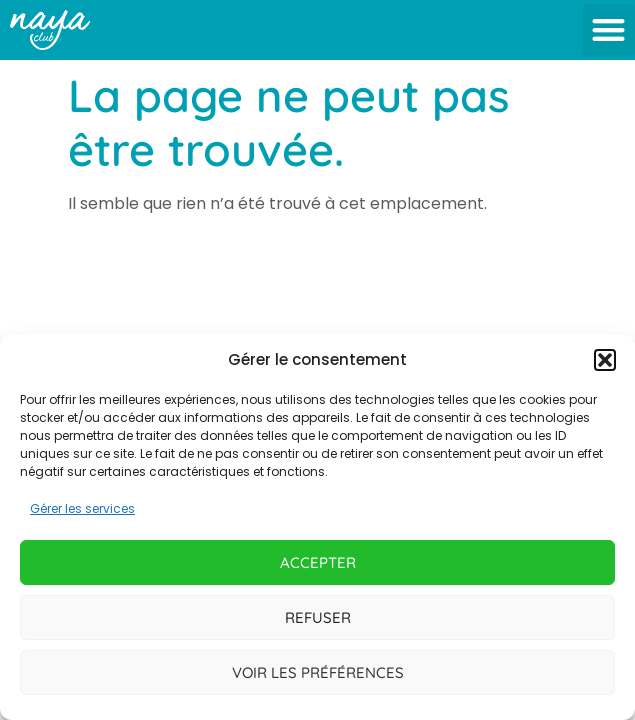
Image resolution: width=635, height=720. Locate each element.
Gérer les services (82, 508)
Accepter (318, 562)
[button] (605, 360)
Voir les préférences (318, 672)
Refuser (318, 617)
